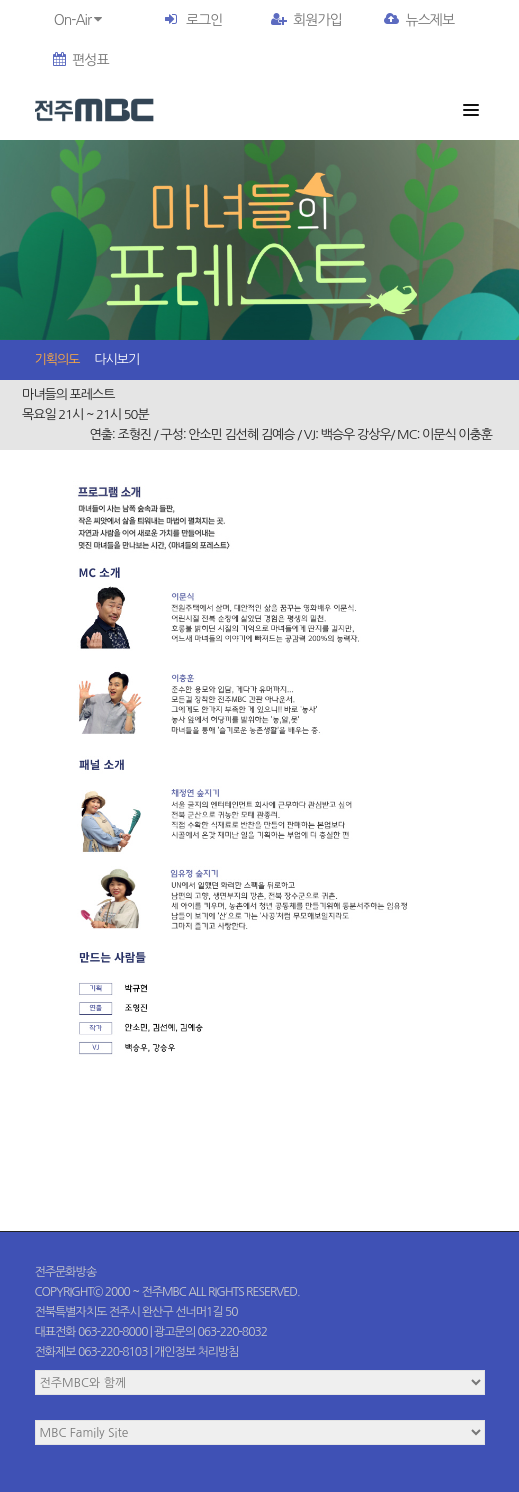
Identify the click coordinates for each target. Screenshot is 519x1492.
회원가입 (306, 20)
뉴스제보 (419, 20)
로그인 (204, 20)
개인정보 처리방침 (196, 1352)
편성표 (80, 60)
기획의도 (57, 359)
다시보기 (116, 359)
